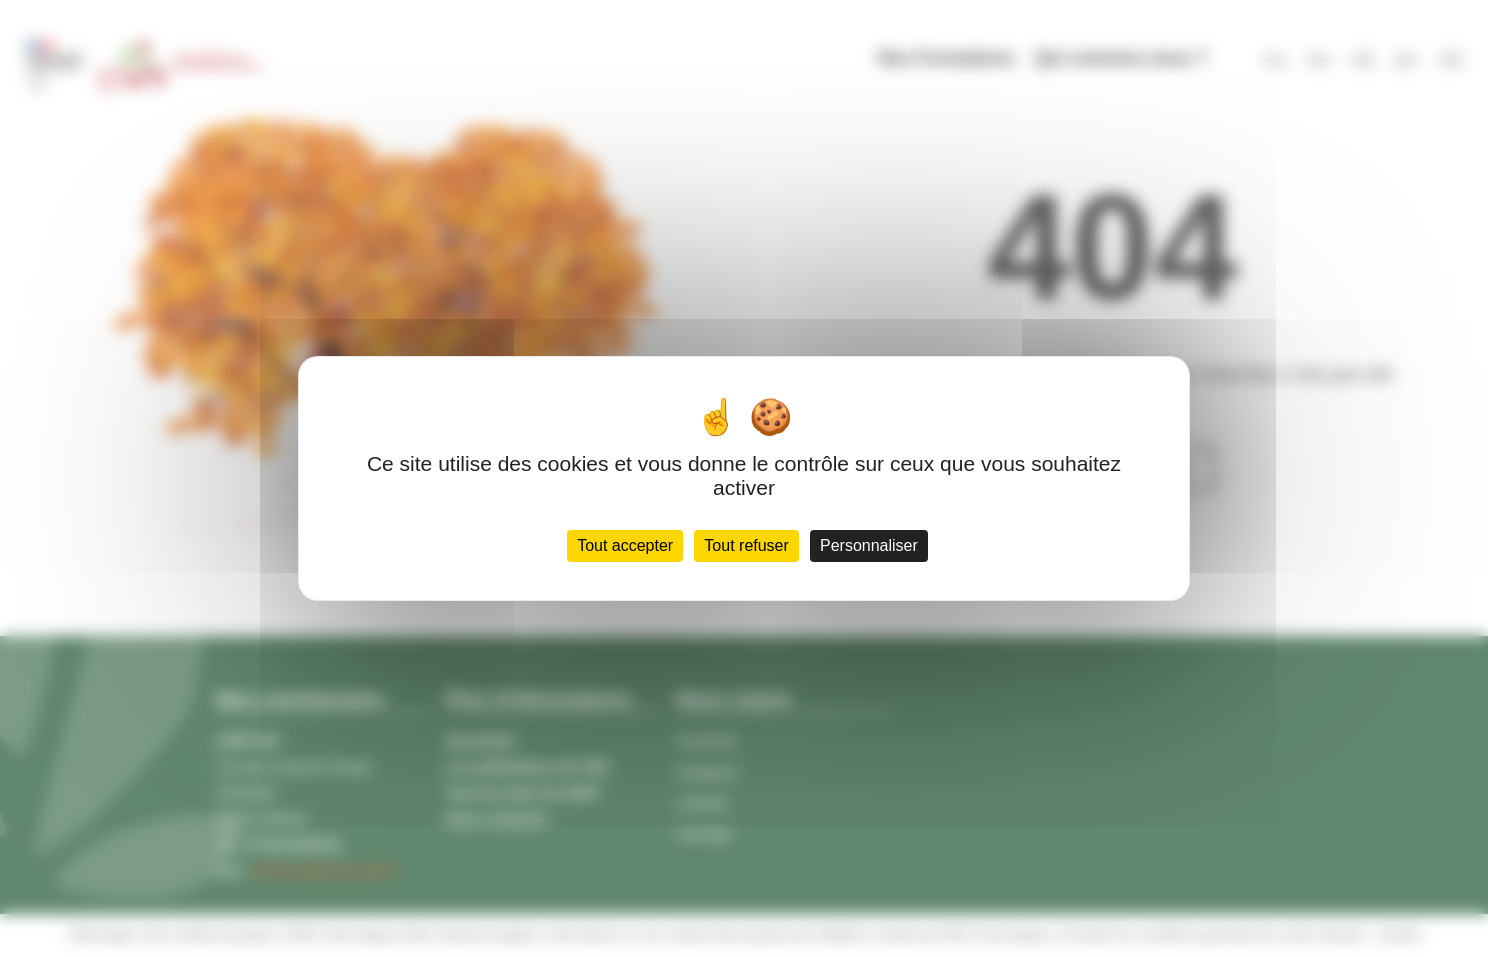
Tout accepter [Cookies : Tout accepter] (625, 545)
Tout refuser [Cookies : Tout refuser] (746, 545)
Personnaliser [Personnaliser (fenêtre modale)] (869, 545)
